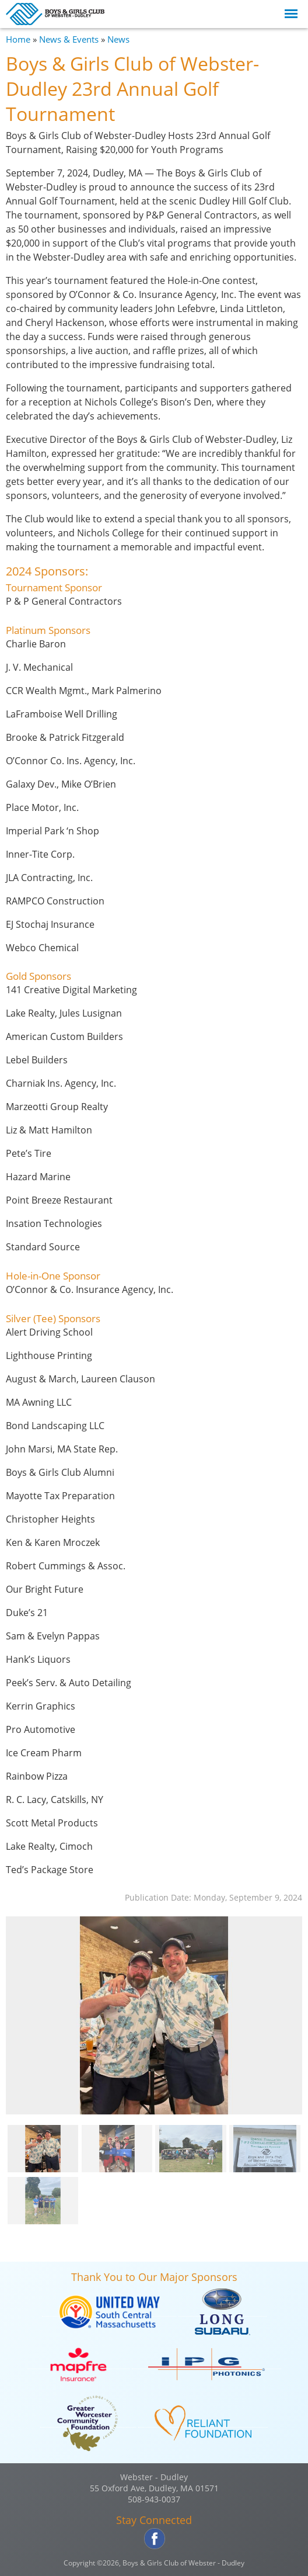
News (118, 39)
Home (18, 39)
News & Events (69, 39)
